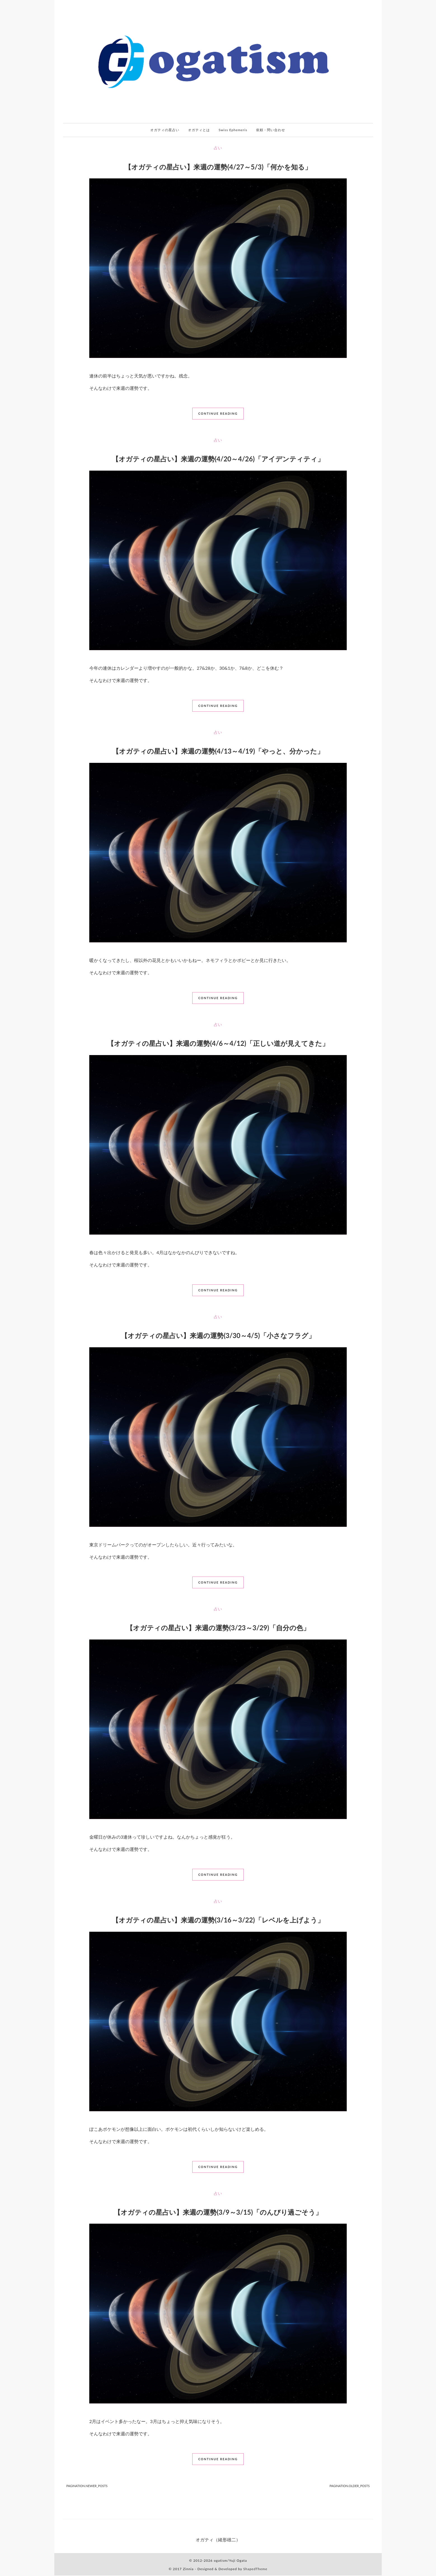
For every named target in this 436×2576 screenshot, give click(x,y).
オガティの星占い (164, 130)
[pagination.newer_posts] (87, 2486)
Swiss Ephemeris (233, 130)
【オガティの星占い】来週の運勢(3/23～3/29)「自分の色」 (218, 1628)
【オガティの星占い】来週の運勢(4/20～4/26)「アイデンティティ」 (218, 459)
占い (218, 148)
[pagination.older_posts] (349, 2486)
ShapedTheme (255, 2569)
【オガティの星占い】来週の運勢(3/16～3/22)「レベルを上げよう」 (218, 1920)
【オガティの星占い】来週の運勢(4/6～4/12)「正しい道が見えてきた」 (218, 1044)
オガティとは (199, 130)
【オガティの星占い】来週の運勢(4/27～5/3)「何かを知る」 (218, 167)
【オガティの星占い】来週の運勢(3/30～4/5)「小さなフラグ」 (218, 1336)
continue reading (218, 414)
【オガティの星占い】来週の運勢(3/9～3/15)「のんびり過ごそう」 (218, 2213)
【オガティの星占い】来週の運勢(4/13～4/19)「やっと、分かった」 (218, 751)
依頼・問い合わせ (272, 130)
